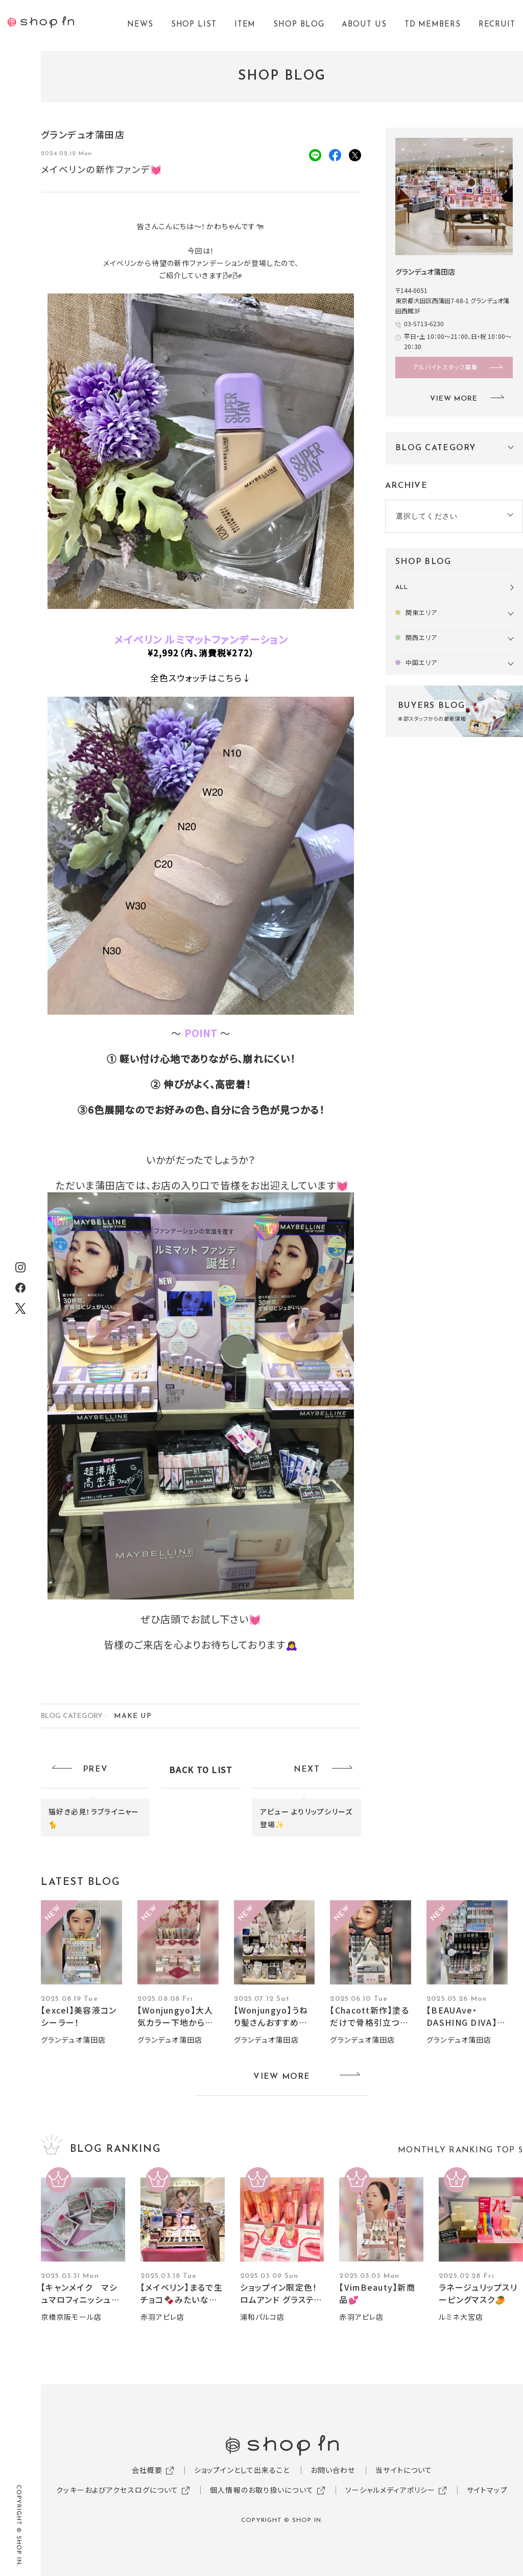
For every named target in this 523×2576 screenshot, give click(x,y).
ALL (401, 587)
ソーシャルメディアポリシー (390, 2490)
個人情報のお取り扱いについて (262, 2490)
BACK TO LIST (200, 1769)
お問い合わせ (333, 2470)
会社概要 (147, 2470)
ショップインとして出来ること (242, 2470)
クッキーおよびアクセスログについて (117, 2490)
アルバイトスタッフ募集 (445, 366)
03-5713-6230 (424, 323)
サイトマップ (487, 2490)
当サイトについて (403, 2470)
